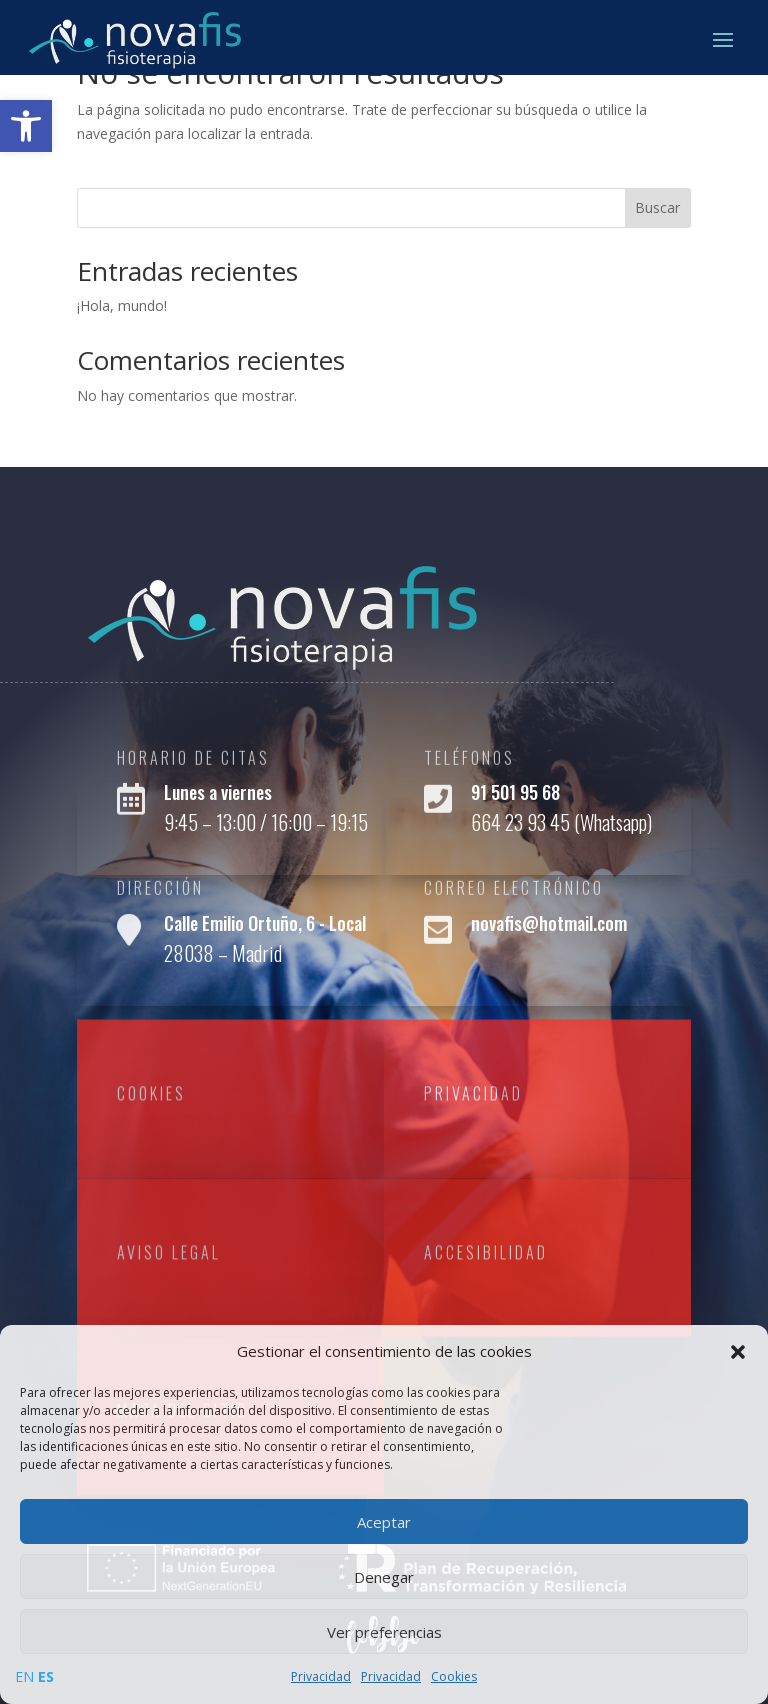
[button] (738, 1352)
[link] (26, 126)
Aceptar (384, 1522)
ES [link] (46, 1676)
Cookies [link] (454, 1676)
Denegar (384, 1577)
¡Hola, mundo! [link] (122, 305)
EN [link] (24, 1676)
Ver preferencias (384, 1632)
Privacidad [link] (321, 1676)
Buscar (657, 207)
